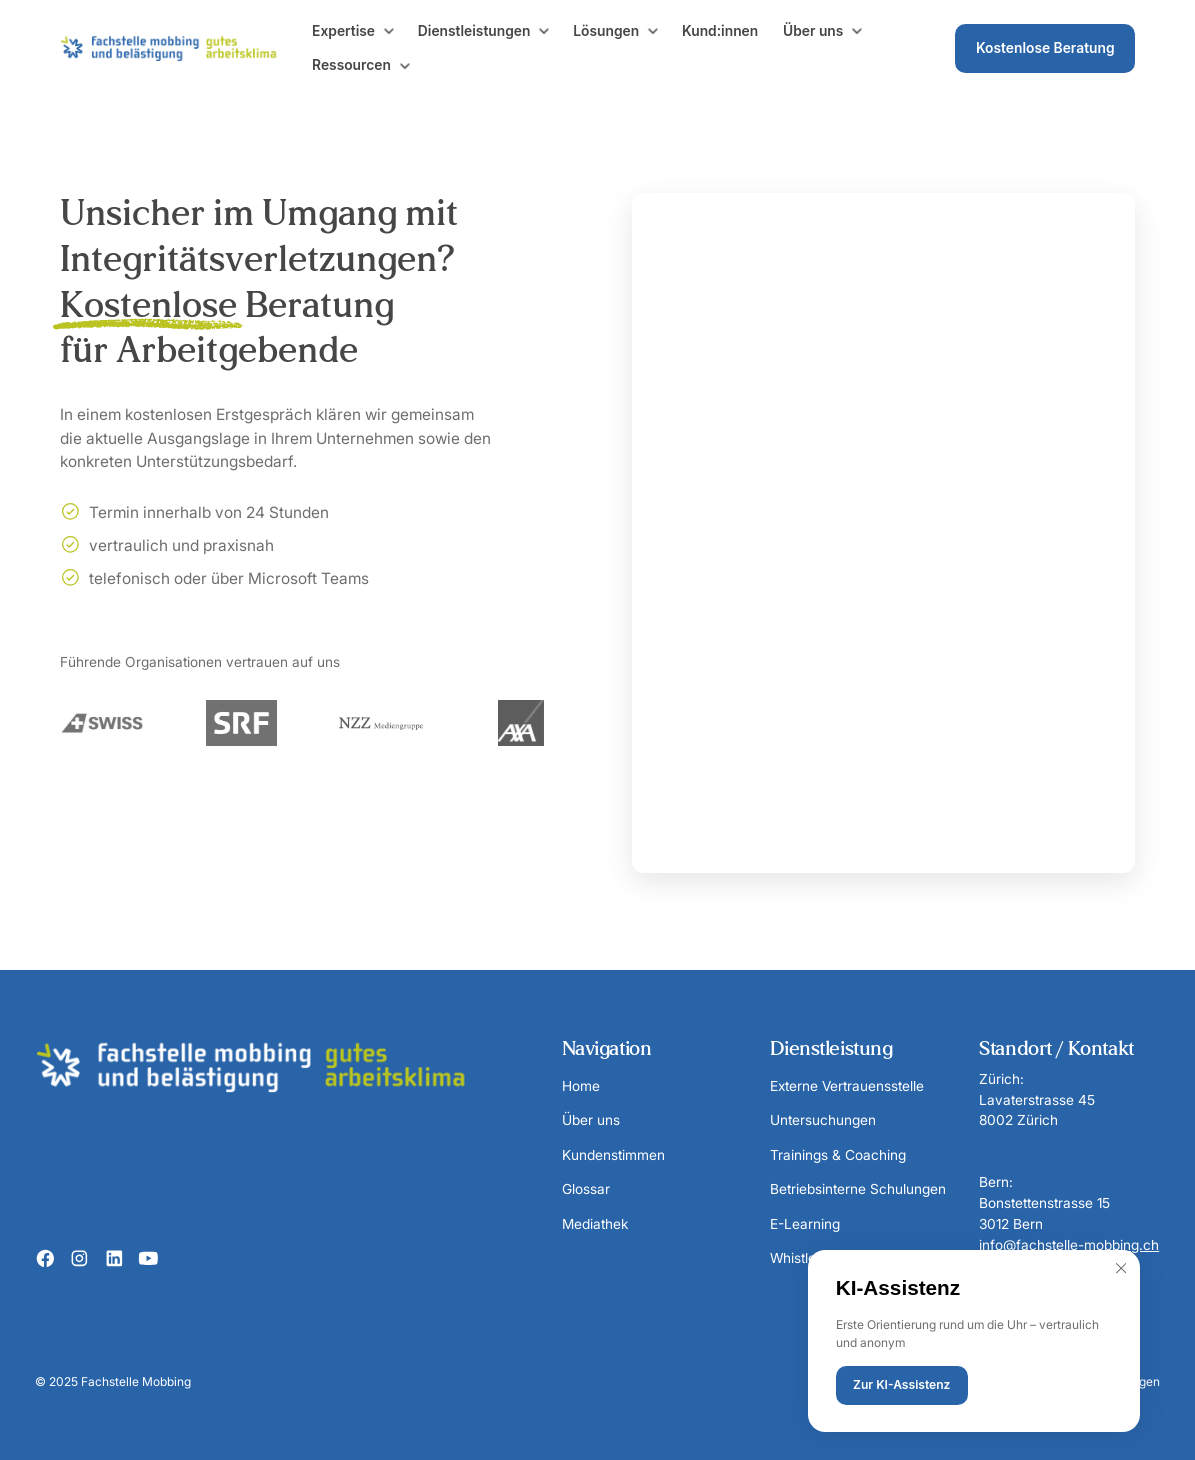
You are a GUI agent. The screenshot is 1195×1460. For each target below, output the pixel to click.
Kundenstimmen (613, 1155)
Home (581, 1086)
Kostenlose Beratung (1045, 48)
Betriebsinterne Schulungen (858, 1189)
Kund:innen (720, 31)
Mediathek (595, 1224)
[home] (180, 48)
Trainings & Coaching (838, 1155)
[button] (354, 31)
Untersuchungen (823, 1120)
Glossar (586, 1189)
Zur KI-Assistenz (901, 1384)
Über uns (591, 1120)
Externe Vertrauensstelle (847, 1086)
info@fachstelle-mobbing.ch (1069, 1245)
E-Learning (805, 1224)
